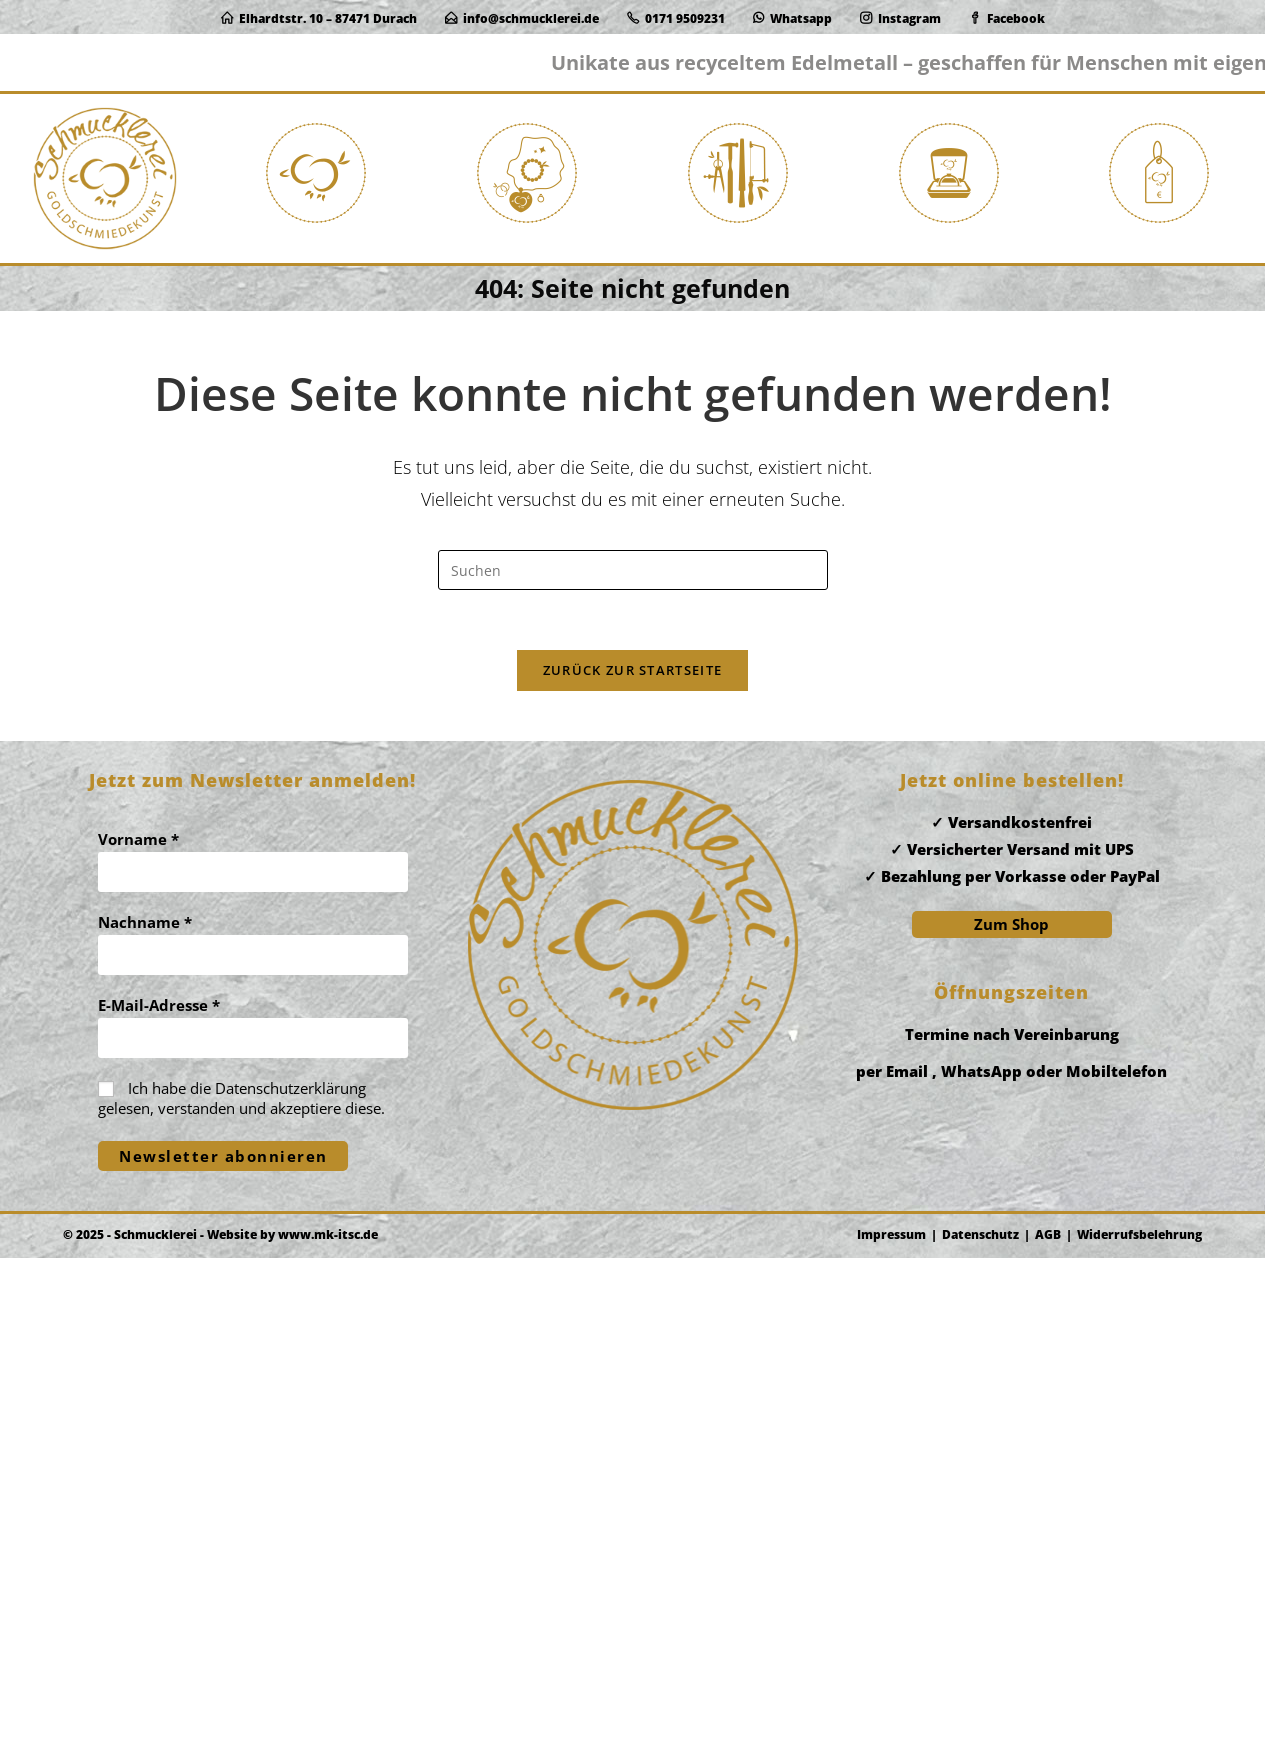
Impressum (891, 1725)
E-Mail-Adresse (159, 1496)
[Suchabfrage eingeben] (633, 605)
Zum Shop (1011, 1415)
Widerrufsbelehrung (1139, 1725)
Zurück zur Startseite (632, 705)
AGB (1048, 1725)
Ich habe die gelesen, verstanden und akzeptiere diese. (241, 1589)
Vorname (138, 1330)
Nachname (145, 1413)
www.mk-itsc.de (328, 1725)
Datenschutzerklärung (290, 1579)
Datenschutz (980, 1725)
